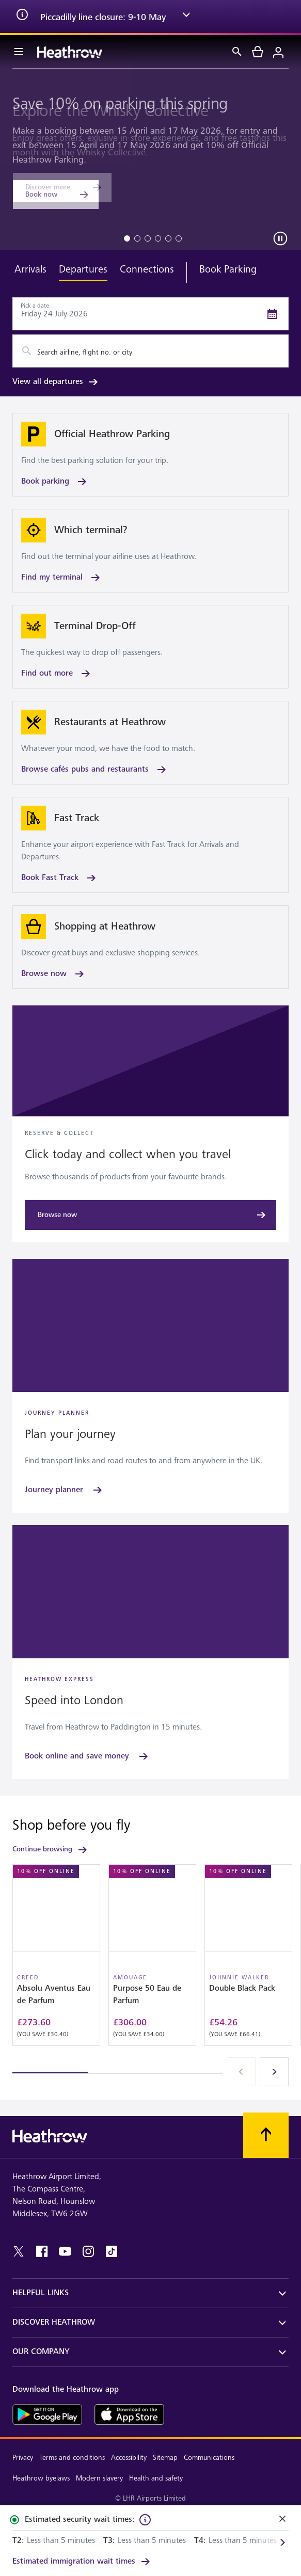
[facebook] (42, 2251)
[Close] (282, 2520)
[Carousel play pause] (280, 238)
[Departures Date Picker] (150, 313)
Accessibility (129, 2457)
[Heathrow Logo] (69, 51)
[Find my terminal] (150, 551)
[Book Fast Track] (150, 845)
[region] (150, 1969)
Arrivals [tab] (30, 269)
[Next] (274, 2071)
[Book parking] (150, 455)
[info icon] (22, 16)
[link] (82, 2561)
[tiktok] (111, 2251)
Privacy (22, 2457)
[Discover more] (62, 187)
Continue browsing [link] (50, 1850)
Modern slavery (99, 2478)
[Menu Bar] (18, 51)
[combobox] (150, 350)
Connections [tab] (147, 269)
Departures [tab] (83, 269)
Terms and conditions (72, 2457)
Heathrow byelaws (41, 2478)
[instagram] (88, 2251)
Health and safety (156, 2478)
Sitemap (165, 2457)
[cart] (257, 51)
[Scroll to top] (266, 2135)
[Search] (237, 51)
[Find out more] (150, 647)
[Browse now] (150, 947)
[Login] (278, 51)
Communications (209, 2457)
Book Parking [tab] (228, 269)
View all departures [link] (56, 382)
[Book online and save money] (87, 1756)
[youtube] (65, 2251)
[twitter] (18, 2251)
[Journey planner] (64, 1490)
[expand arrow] (186, 16)
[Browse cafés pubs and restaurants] (150, 743)
